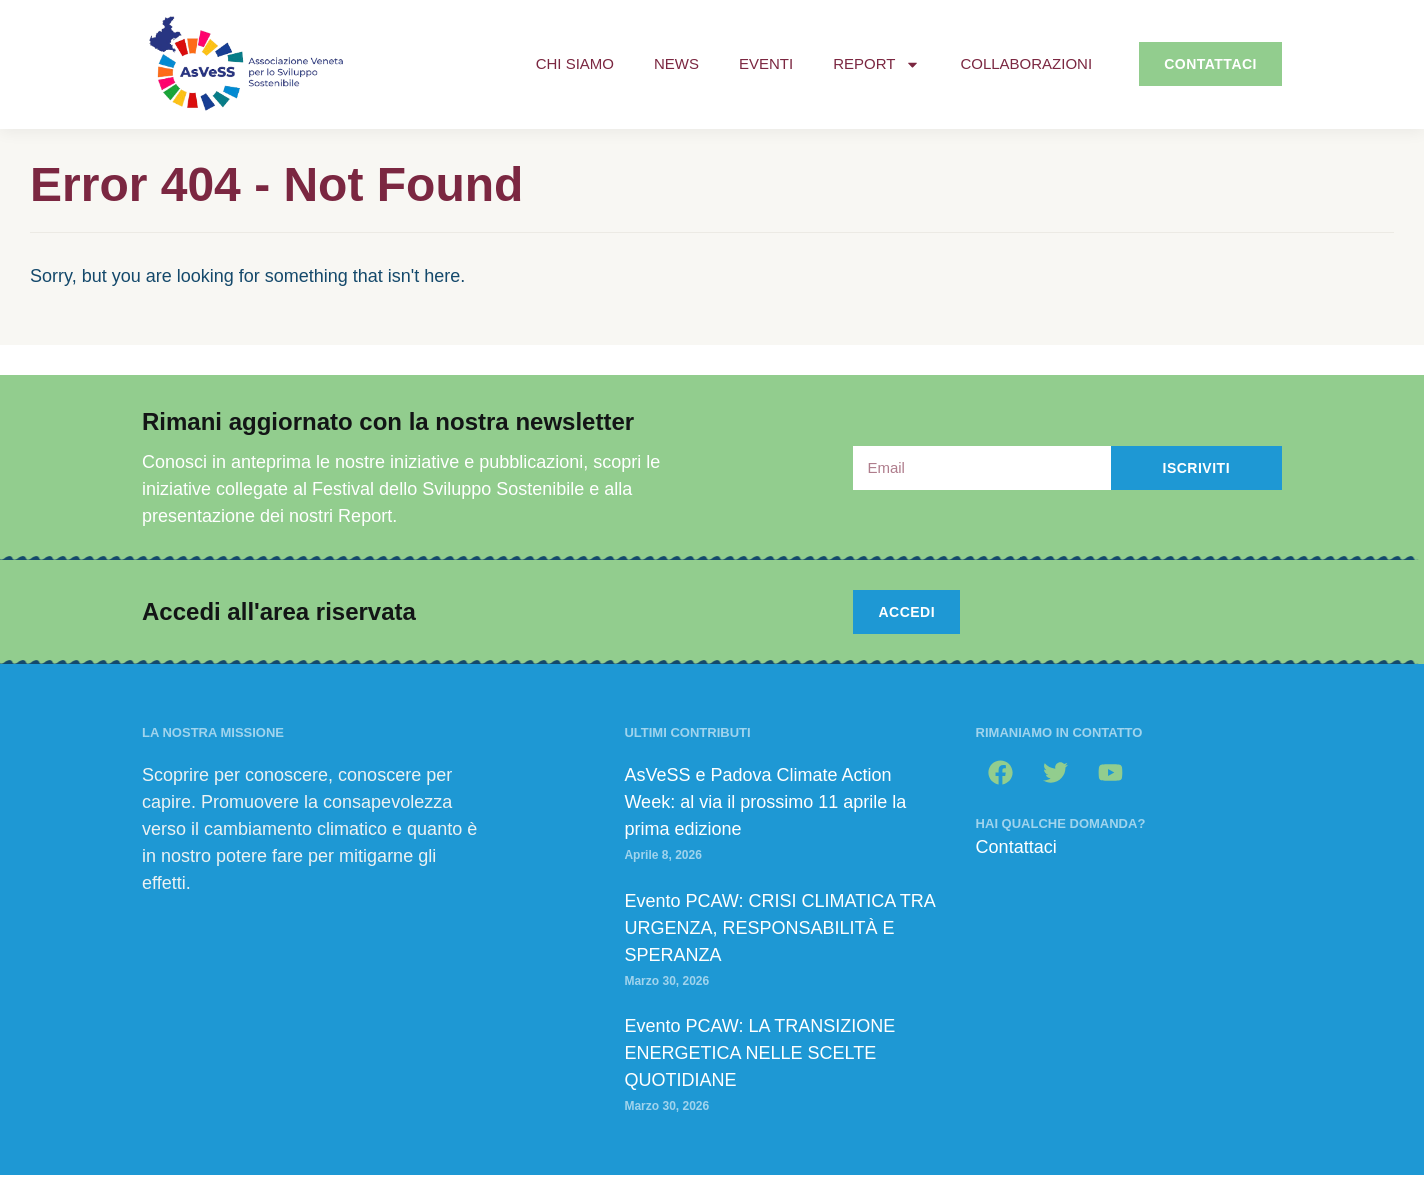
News (676, 63)
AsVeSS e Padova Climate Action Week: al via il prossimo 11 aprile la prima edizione (765, 802)
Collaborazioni (1026, 63)
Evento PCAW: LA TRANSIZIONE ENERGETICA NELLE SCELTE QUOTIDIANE (759, 1053)
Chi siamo (575, 63)
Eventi (766, 63)
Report (876, 64)
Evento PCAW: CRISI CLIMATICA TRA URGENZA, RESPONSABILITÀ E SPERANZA (779, 928)
